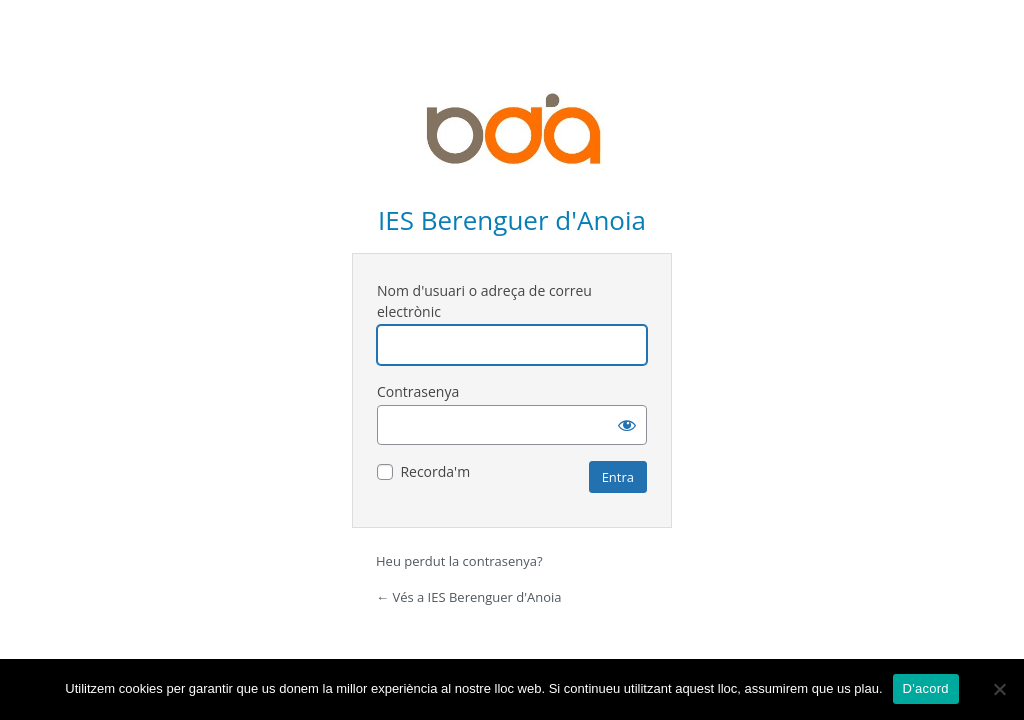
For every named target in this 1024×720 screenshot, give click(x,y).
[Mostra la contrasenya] (627, 425)
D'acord (926, 688)
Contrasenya (418, 391)
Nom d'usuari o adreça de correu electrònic (484, 301)
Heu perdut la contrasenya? (459, 561)
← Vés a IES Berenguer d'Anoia (469, 597)
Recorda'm (435, 471)
